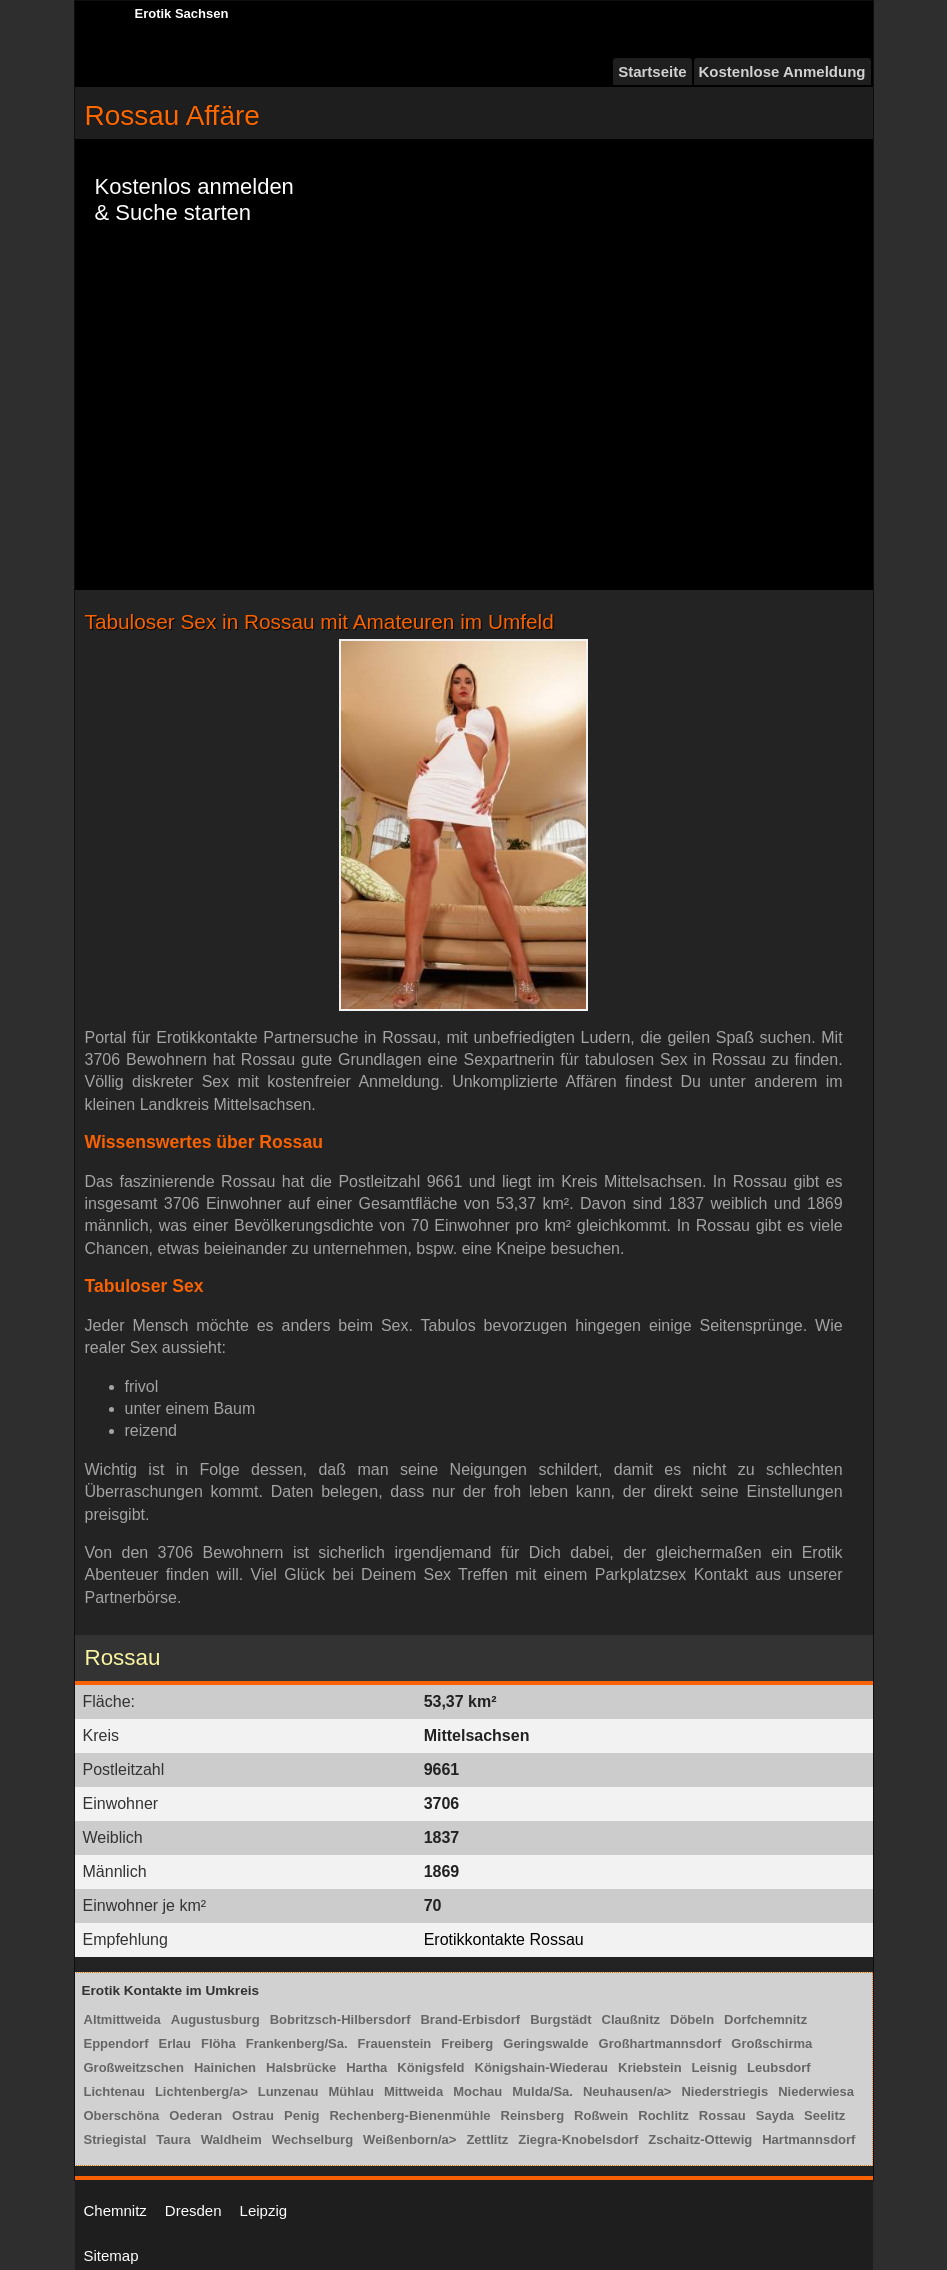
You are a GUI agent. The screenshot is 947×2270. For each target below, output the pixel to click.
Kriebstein (650, 2067)
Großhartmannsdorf (660, 2043)
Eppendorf (116, 2043)
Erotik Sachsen (182, 13)
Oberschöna (122, 2115)
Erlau (175, 2043)
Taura (173, 2139)
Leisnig (715, 2067)
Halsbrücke (301, 2067)
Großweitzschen (134, 2067)
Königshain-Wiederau (542, 2067)
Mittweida (413, 2091)
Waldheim (231, 2139)
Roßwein (601, 2115)
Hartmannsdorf (808, 2139)
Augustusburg (215, 2019)
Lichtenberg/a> (201, 2091)
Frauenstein (395, 2043)
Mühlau (351, 2091)
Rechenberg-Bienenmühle (409, 2115)
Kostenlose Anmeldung (782, 71)
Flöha (218, 2043)
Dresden (193, 2210)
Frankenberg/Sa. (297, 2043)
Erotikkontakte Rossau (504, 1939)
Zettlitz (487, 2139)
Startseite (652, 71)
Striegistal (115, 2139)
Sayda (775, 2115)
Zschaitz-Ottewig (700, 2139)
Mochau (477, 2091)
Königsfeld (430, 2067)
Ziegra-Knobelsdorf (578, 2139)
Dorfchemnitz (765, 2019)
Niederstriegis (724, 2091)
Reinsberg (533, 2115)
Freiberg (467, 2043)
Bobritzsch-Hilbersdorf (340, 2019)
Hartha (366, 2067)
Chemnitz (115, 2210)
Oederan (195, 2115)
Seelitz (824, 2115)
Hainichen (225, 2067)
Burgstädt (560, 2019)
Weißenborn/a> (409, 2139)
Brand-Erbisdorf (470, 2019)
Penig (301, 2115)
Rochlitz (663, 2115)
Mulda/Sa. (542, 2091)
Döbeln (692, 2019)
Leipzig (264, 2210)
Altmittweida (122, 2019)
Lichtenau (114, 2091)
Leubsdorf (779, 2067)
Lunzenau (288, 2091)
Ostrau (253, 2115)
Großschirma (771, 2043)
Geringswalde (545, 2043)
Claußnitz (631, 2019)
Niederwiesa (816, 2091)
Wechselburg (312, 2139)
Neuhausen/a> (627, 2091)
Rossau (722, 2115)
